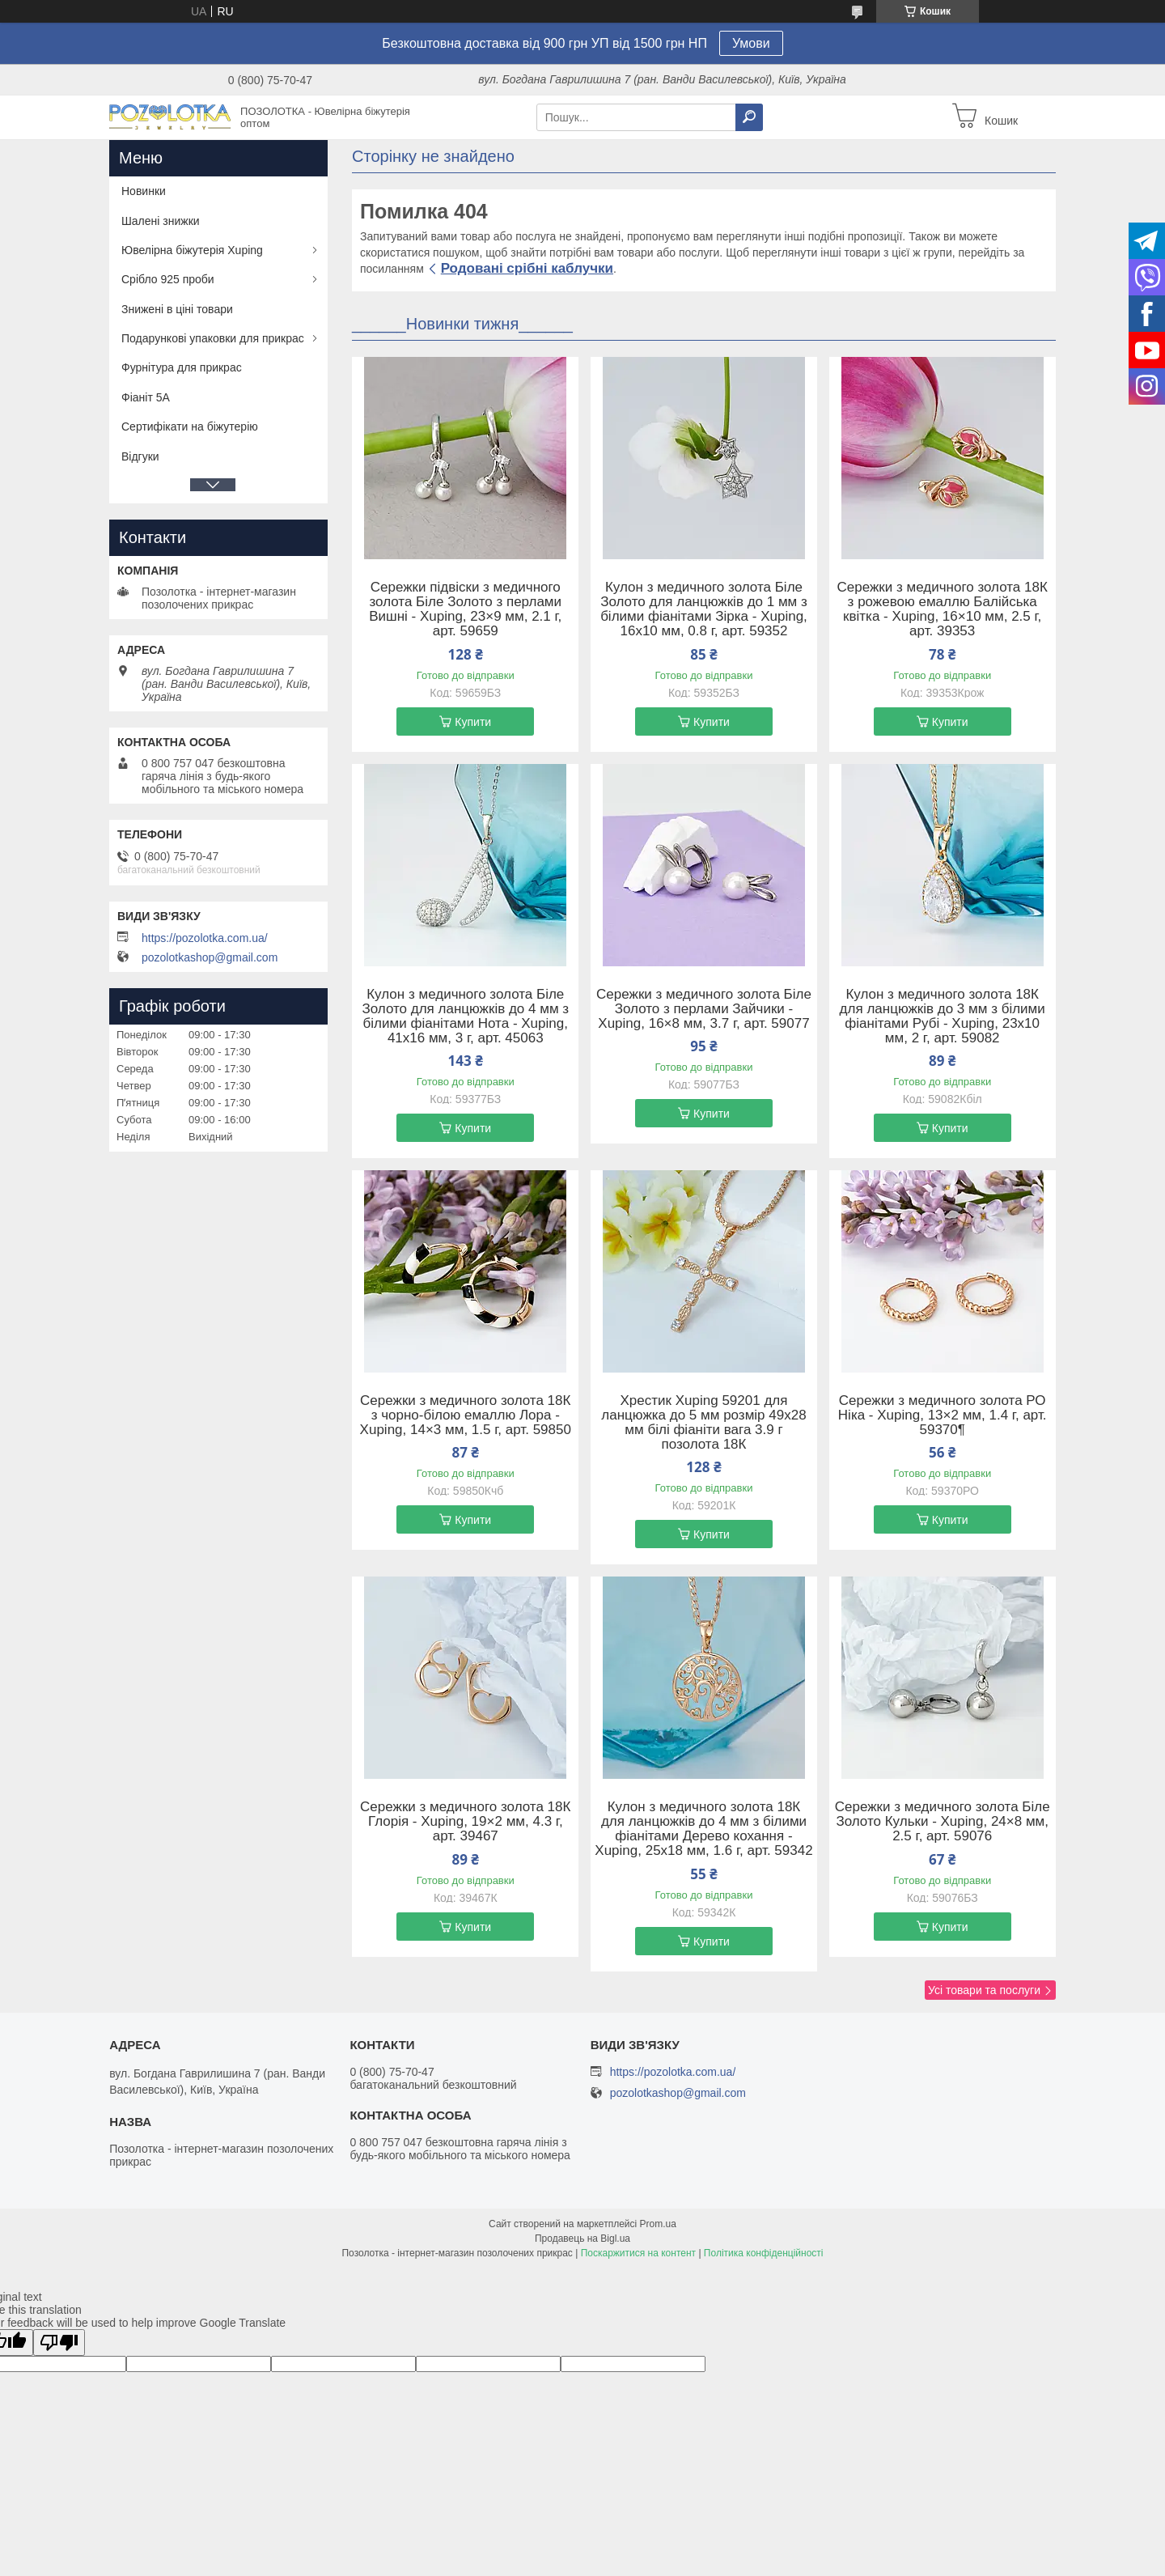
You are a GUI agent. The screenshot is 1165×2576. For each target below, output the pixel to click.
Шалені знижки (160, 220)
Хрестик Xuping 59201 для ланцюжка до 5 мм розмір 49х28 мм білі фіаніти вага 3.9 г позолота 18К (703, 1423)
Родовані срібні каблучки (527, 268)
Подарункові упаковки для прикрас (212, 338)
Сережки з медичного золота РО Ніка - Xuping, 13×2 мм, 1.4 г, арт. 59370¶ (942, 1415)
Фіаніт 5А (145, 397)
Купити (473, 721)
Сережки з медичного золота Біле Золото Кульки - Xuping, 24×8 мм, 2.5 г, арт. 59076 (942, 1822)
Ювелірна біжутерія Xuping (192, 250)
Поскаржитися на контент (638, 2253)
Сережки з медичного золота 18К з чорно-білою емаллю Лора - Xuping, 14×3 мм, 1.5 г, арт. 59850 (465, 1415)
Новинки (143, 191)
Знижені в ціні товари (177, 309)
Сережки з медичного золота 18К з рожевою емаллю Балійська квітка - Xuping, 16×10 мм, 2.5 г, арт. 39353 (942, 609)
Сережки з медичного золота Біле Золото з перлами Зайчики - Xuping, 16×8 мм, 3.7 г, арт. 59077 (703, 1009)
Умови (751, 43)
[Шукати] (749, 117)
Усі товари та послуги (984, 1990)
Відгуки (140, 456)
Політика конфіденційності (764, 2253)
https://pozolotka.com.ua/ (205, 938)
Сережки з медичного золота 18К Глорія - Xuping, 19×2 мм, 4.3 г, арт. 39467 (465, 1822)
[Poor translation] (59, 2342)
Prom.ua (658, 2224)
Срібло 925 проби (167, 279)
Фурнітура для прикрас (181, 367)
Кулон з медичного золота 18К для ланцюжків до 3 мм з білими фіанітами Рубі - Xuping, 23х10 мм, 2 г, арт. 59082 (942, 1016)
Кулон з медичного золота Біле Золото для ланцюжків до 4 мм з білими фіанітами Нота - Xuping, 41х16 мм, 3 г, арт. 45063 (465, 1016)
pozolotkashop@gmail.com (209, 957)
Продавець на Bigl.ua (582, 2238)
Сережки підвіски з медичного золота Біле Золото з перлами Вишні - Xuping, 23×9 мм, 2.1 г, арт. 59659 (465, 609)
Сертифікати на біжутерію (189, 426)
